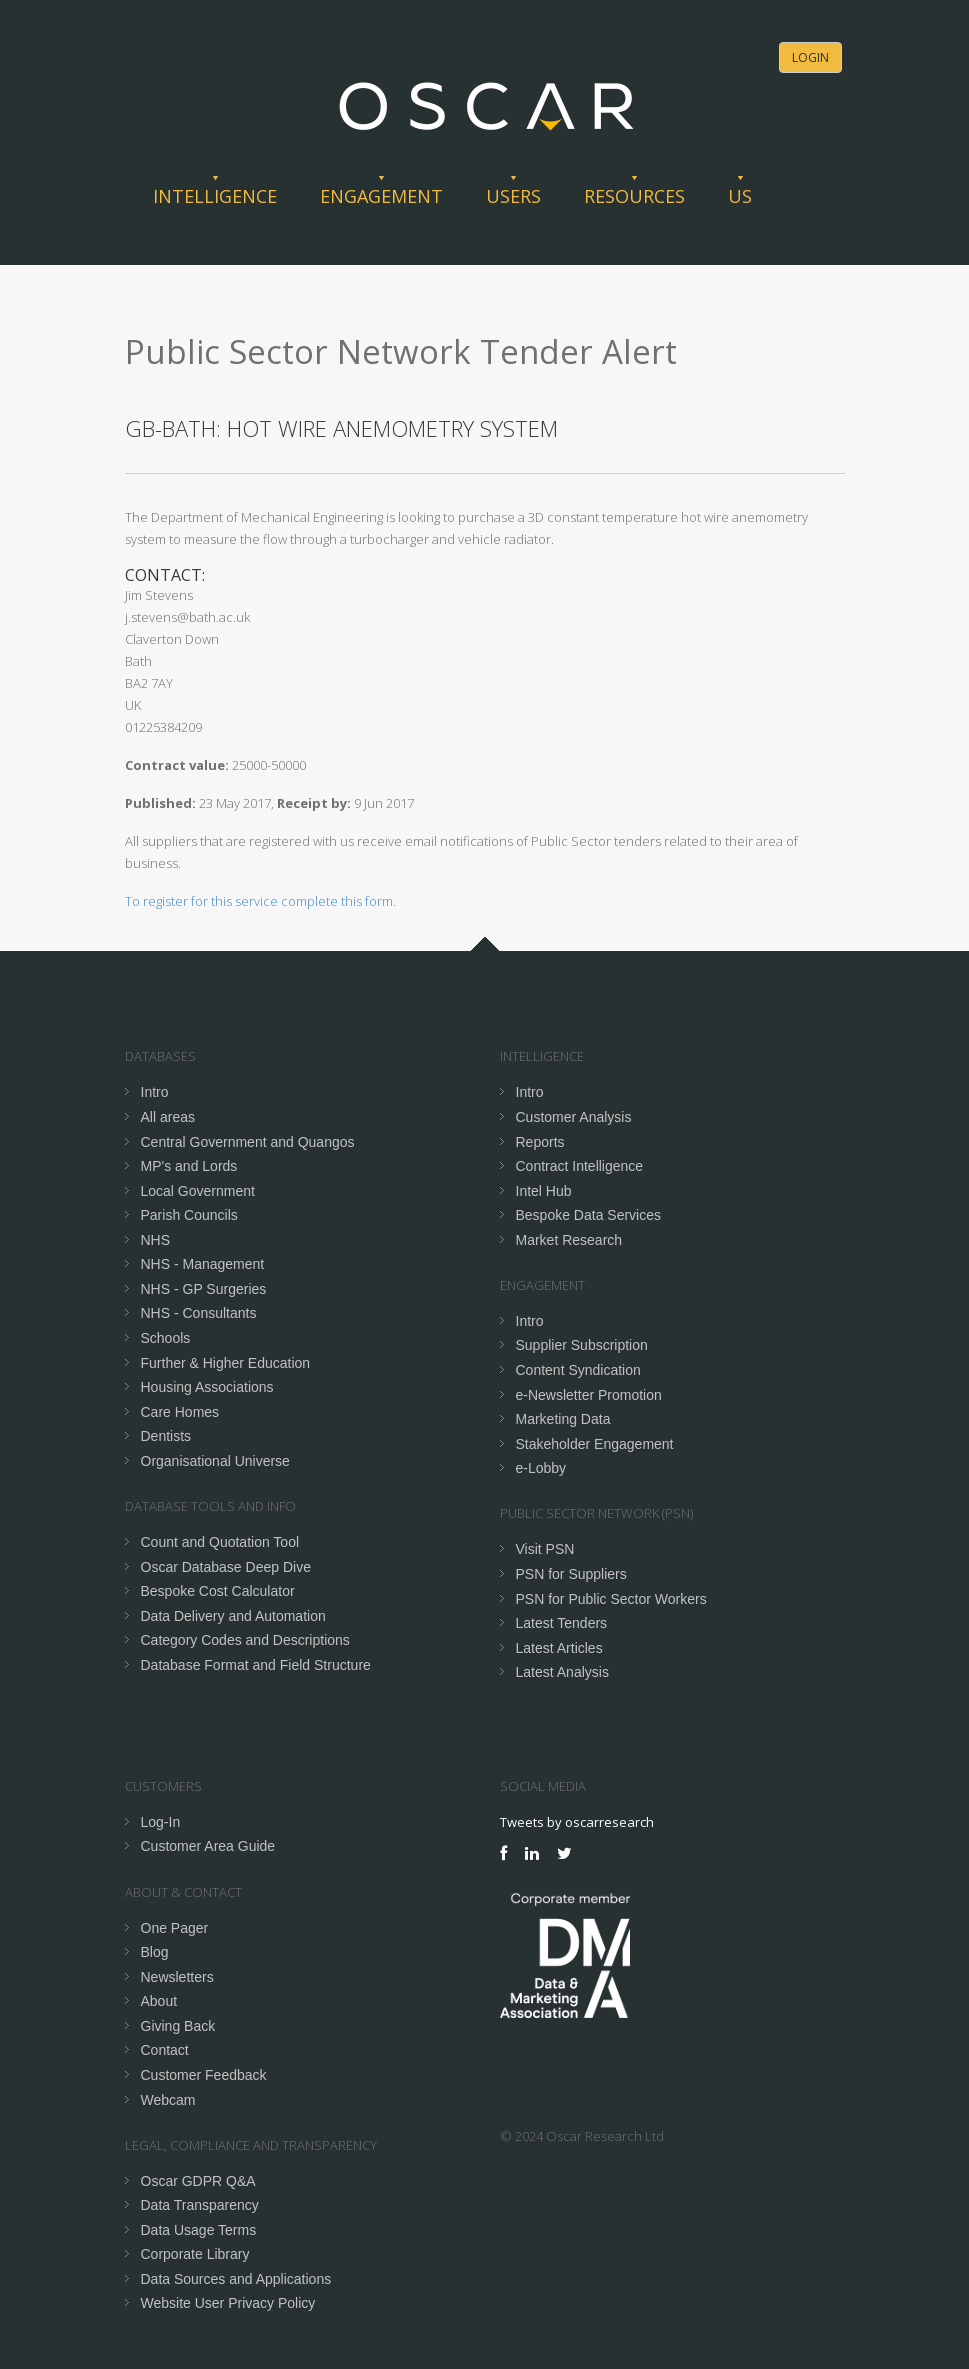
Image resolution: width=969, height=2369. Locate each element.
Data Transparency (200, 2205)
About (159, 2001)
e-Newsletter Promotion (589, 1395)
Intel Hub (544, 1191)
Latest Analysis (562, 1672)
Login (810, 57)
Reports (540, 1142)
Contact (165, 2050)
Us (740, 196)
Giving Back (178, 2026)
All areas (168, 1117)
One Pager (175, 1928)
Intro (155, 1092)
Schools (166, 1338)
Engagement (381, 196)
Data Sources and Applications (236, 2279)
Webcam (168, 2100)
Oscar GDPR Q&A (198, 2181)
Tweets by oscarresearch (577, 1822)
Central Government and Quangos (248, 1142)
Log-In (161, 1822)
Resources (634, 196)
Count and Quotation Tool (220, 1542)
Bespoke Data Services (589, 1215)
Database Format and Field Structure (256, 1665)
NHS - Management (203, 1264)
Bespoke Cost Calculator (218, 1591)
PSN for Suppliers (571, 1574)
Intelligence (215, 196)
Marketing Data (563, 1419)
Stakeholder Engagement (595, 1444)
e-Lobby (541, 1468)
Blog (155, 1952)
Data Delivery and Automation (233, 1616)
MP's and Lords (189, 1166)
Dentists (166, 1436)
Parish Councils (189, 1215)
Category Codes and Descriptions (245, 1640)
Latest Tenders (562, 1623)
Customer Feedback (204, 2075)
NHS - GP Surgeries (204, 1289)
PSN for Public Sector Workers (611, 1599)
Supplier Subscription (582, 1345)
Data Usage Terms (199, 2230)
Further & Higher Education (226, 1363)
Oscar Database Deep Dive (226, 1567)
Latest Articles (559, 1648)
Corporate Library (195, 2254)
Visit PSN (545, 1549)
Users (513, 196)
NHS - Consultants (199, 1313)
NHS (156, 1240)
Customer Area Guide (208, 1846)
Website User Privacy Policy (228, 2303)
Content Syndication (578, 1370)
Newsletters (177, 1977)
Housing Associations (207, 1387)
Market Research (569, 1240)
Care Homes (180, 1412)
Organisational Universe (215, 1461)
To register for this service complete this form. (260, 901)
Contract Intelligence (580, 1166)
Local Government (198, 1191)
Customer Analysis (574, 1117)
